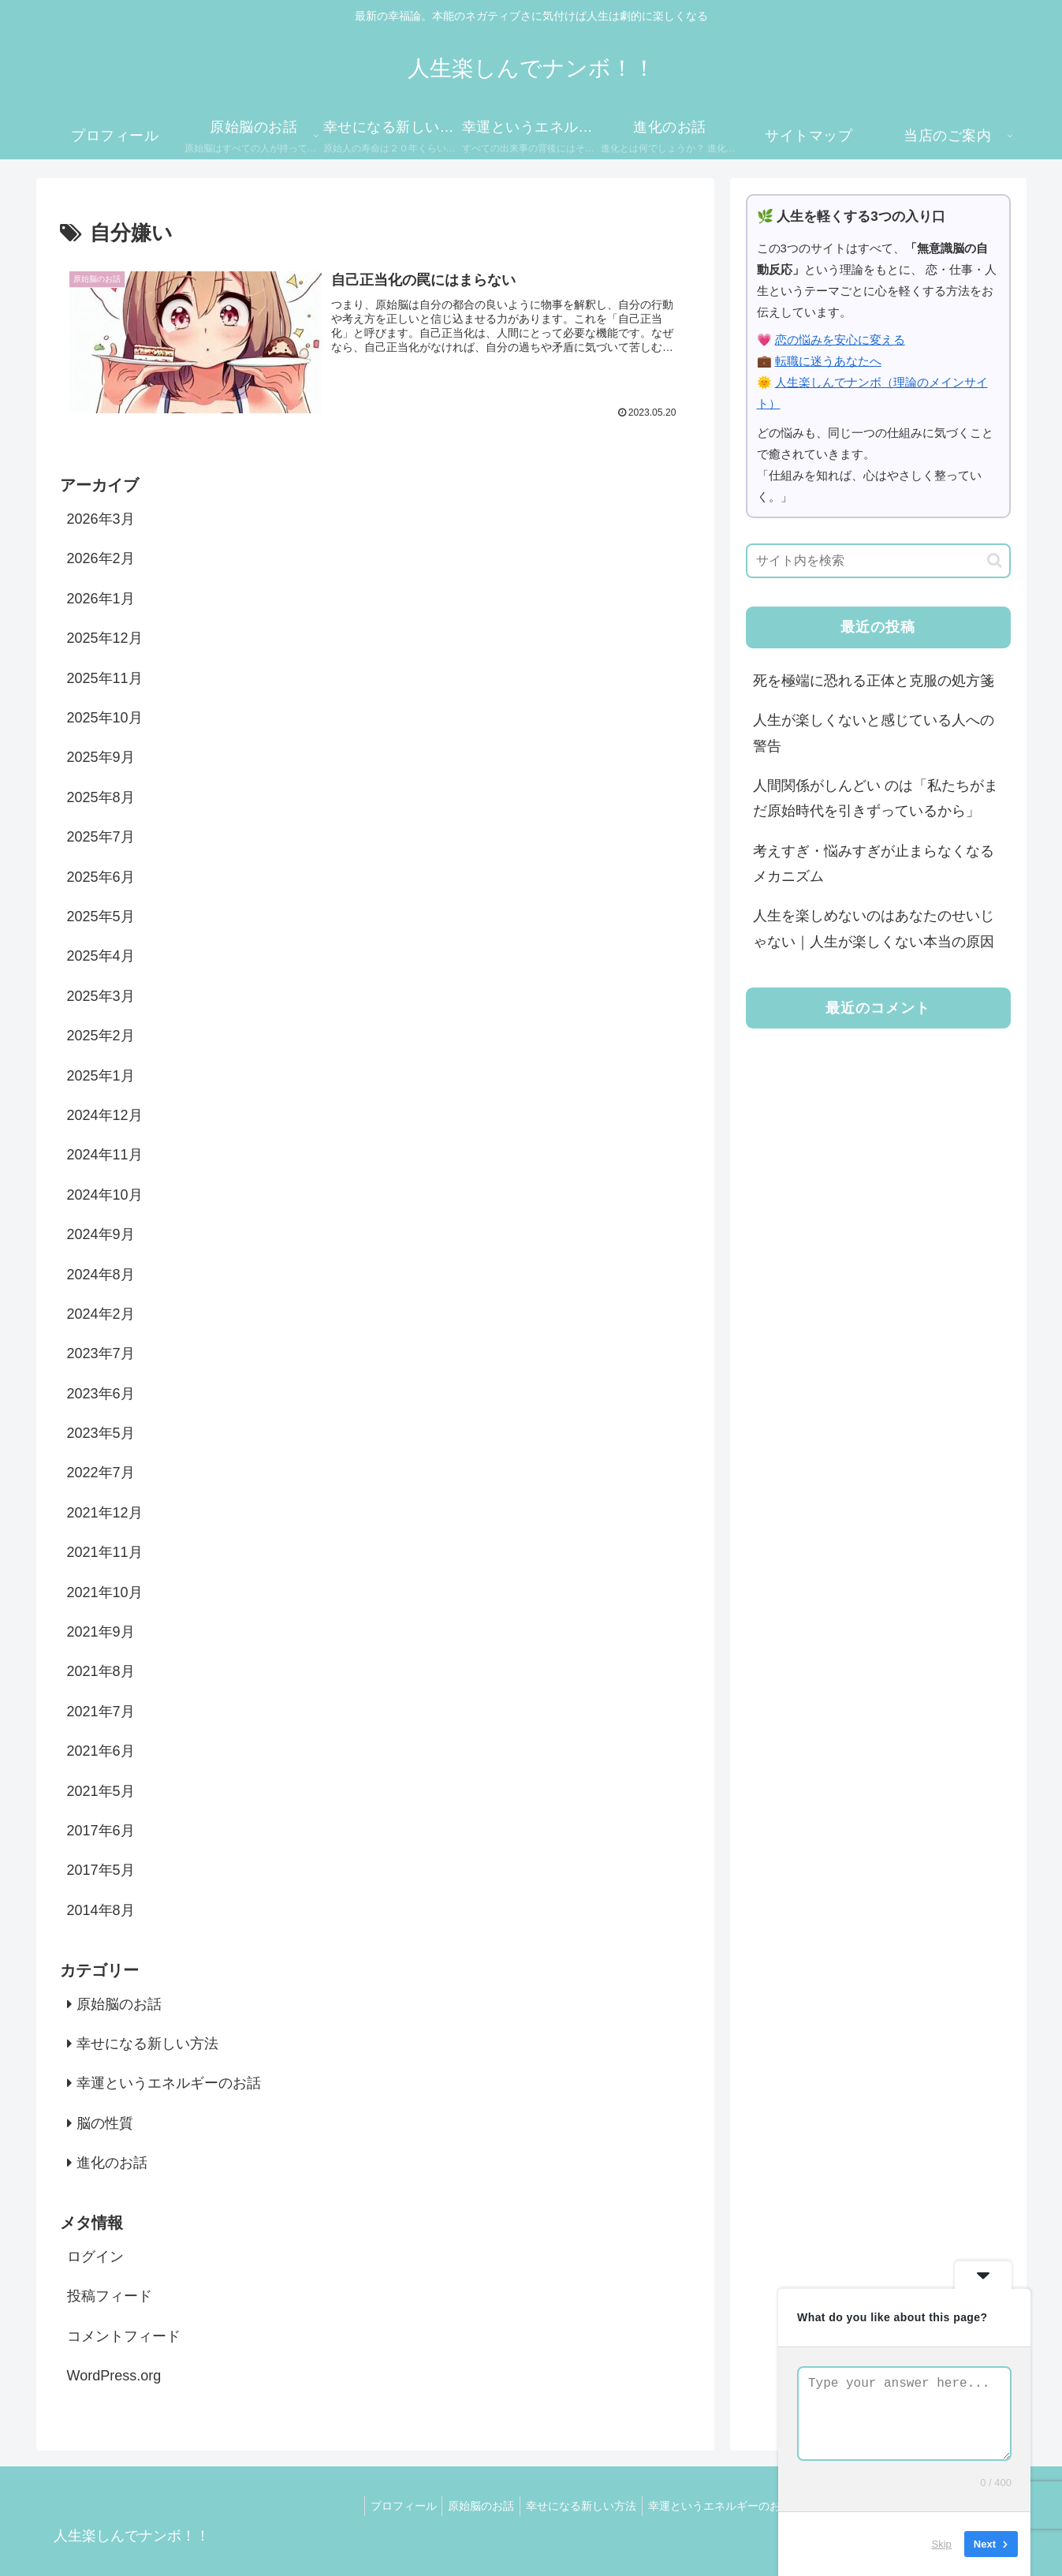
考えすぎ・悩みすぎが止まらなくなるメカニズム (873, 863)
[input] (878, 560)
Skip (942, 2544)
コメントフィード (124, 2336)
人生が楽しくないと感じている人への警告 (873, 732)
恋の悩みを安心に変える (840, 339)
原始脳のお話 (454, 2505)
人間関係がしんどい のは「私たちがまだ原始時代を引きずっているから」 (875, 798)
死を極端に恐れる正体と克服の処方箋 (873, 681)
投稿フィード (109, 2297)
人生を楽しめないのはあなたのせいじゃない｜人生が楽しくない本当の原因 (873, 928)
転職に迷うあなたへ (828, 361)
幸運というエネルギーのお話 (702, 2505)
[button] (994, 560)
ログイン (95, 2256)
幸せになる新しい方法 (559, 2505)
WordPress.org (114, 2376)
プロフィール (371, 2505)
